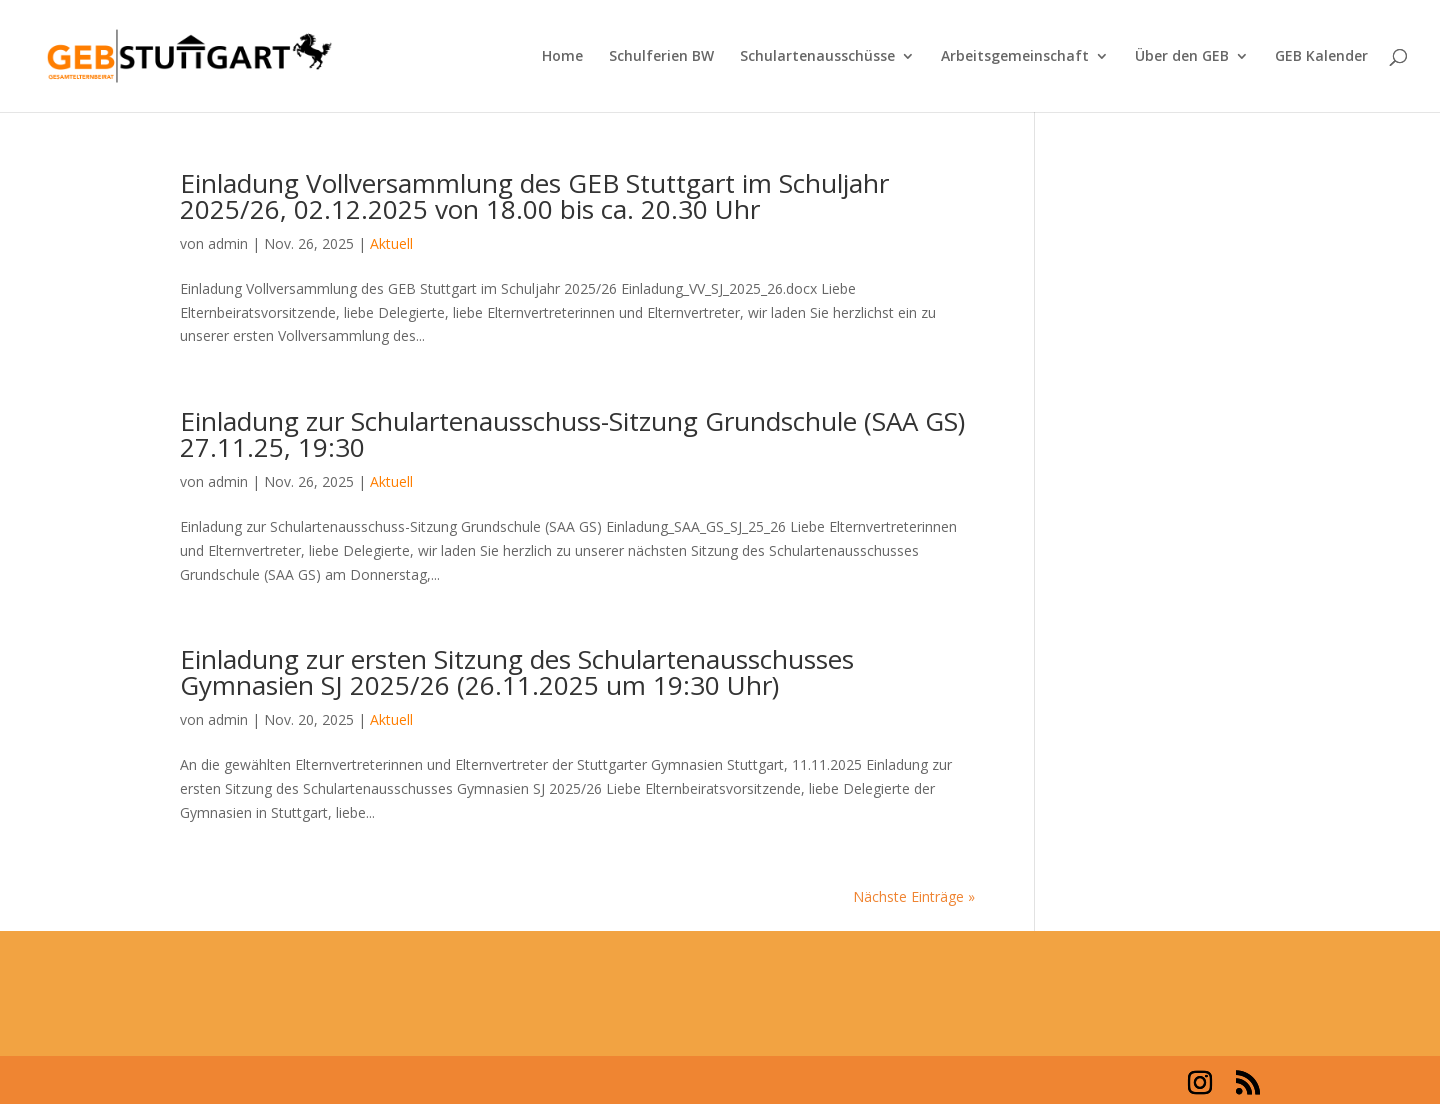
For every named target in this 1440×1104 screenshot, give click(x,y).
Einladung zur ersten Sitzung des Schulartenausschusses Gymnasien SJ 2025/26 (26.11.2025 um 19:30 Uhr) (517, 672)
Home (562, 57)
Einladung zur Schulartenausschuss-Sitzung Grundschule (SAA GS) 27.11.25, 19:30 (572, 434)
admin (228, 243)
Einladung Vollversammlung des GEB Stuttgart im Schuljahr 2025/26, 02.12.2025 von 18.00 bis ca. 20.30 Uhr (534, 196)
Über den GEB (1182, 57)
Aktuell (391, 243)
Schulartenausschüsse (817, 57)
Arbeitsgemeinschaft (1015, 57)
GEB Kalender (1321, 57)
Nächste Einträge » (914, 896)
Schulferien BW (661, 57)
